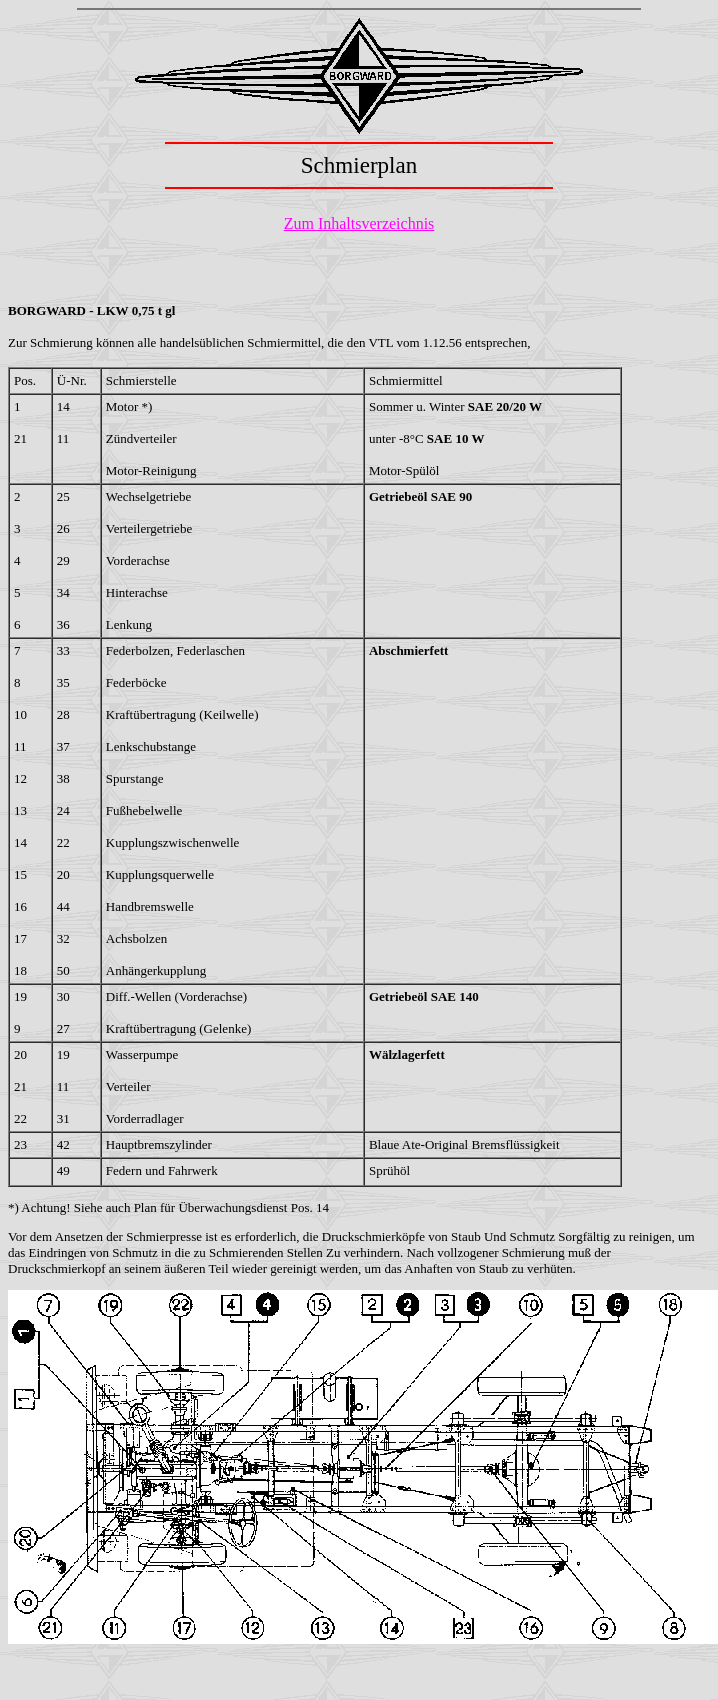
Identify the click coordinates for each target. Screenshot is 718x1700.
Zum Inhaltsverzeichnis (359, 223)
